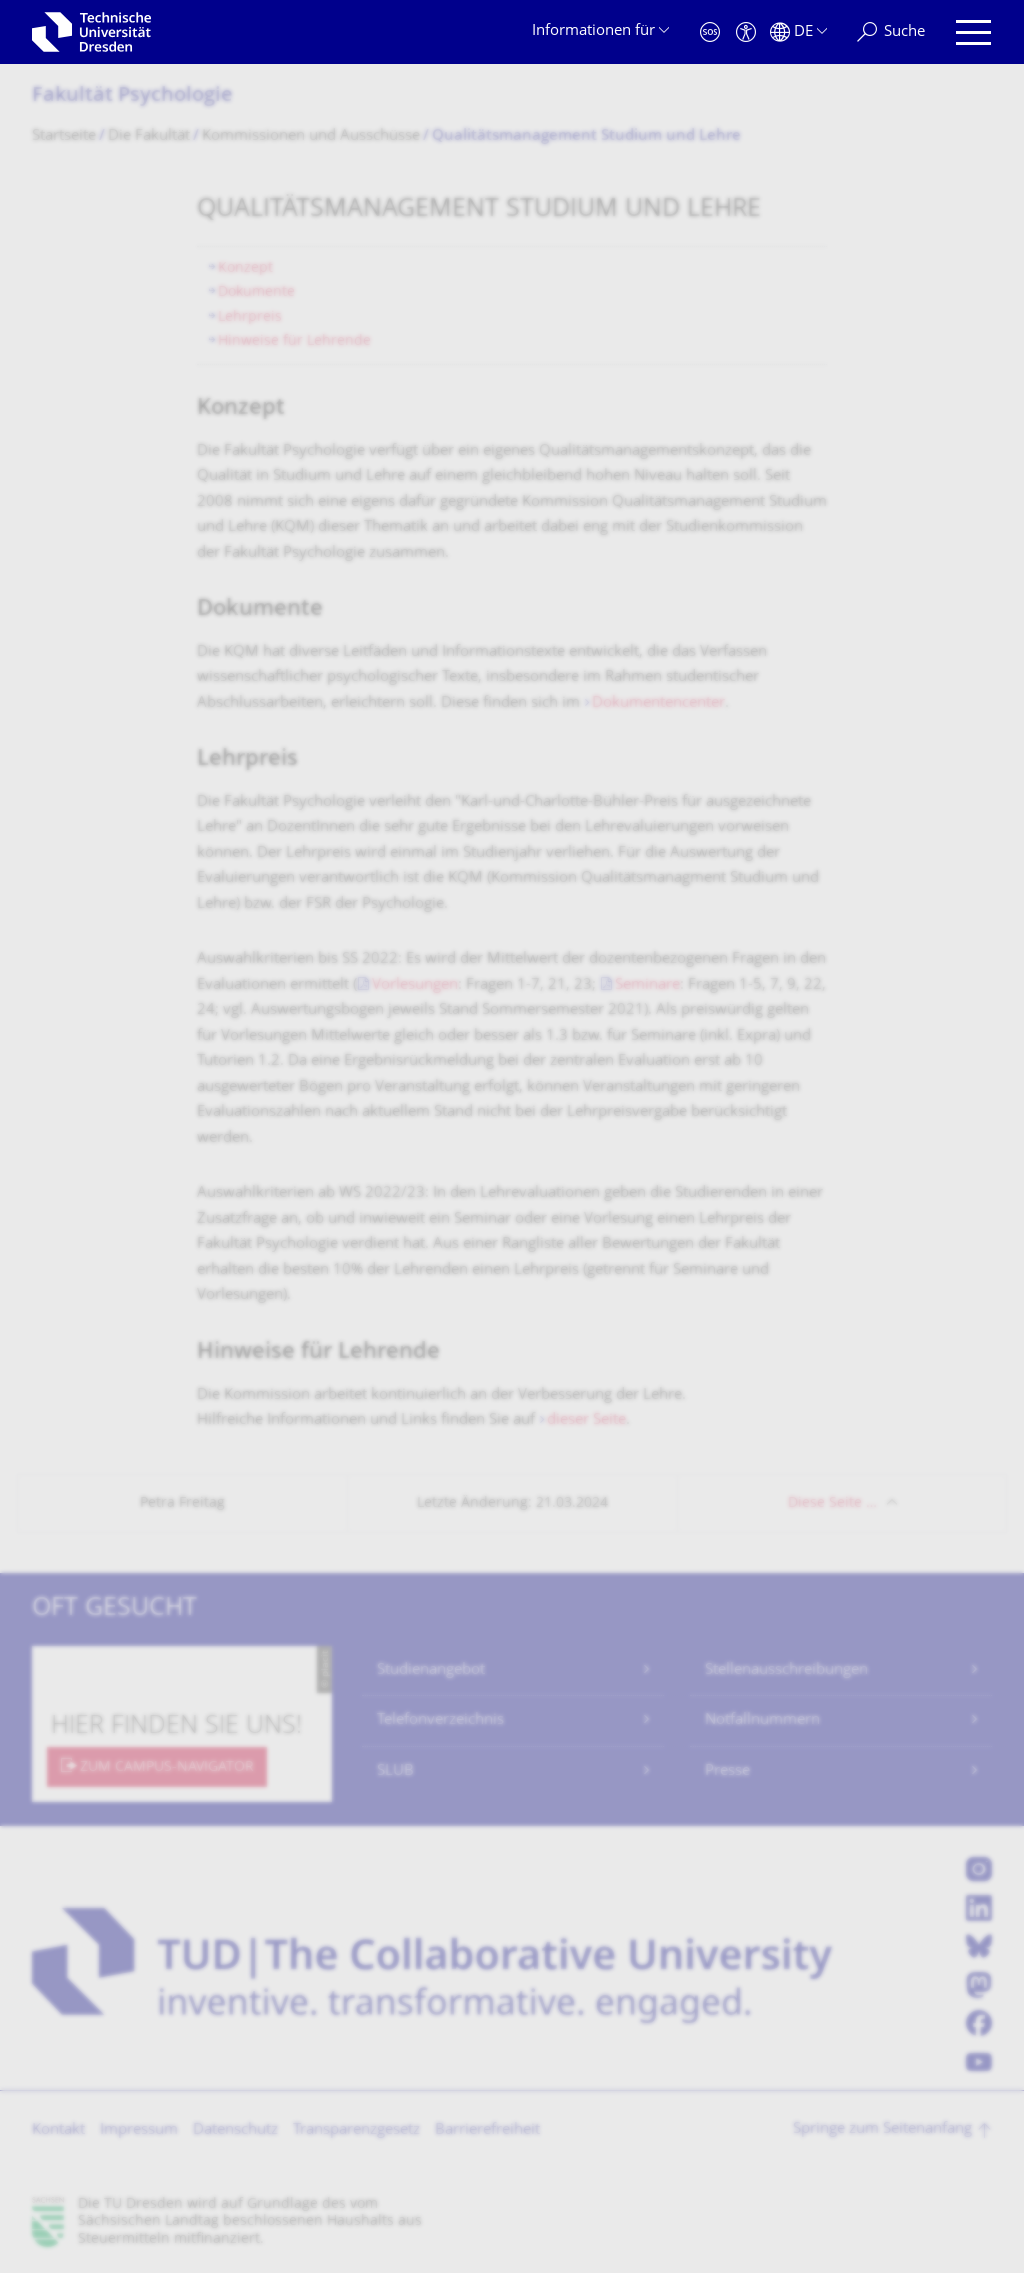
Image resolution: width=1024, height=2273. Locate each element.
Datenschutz (235, 2130)
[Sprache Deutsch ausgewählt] (798, 32)
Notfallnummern (762, 1720)
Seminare (647, 985)
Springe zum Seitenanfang (882, 2129)
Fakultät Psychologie (132, 96)
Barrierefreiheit (487, 2130)
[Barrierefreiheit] (746, 32)
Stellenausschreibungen (786, 1670)
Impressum (139, 2130)
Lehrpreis (250, 317)
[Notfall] (710, 32)
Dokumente (256, 292)
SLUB (395, 1771)
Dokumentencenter (658, 703)
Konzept (245, 268)
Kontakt (58, 2130)
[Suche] (891, 32)
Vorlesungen (415, 985)
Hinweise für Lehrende (294, 341)
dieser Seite (586, 1420)
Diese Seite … (832, 1503)
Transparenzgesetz (356, 2130)
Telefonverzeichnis (440, 1720)
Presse (727, 1771)
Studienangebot (431, 1670)
